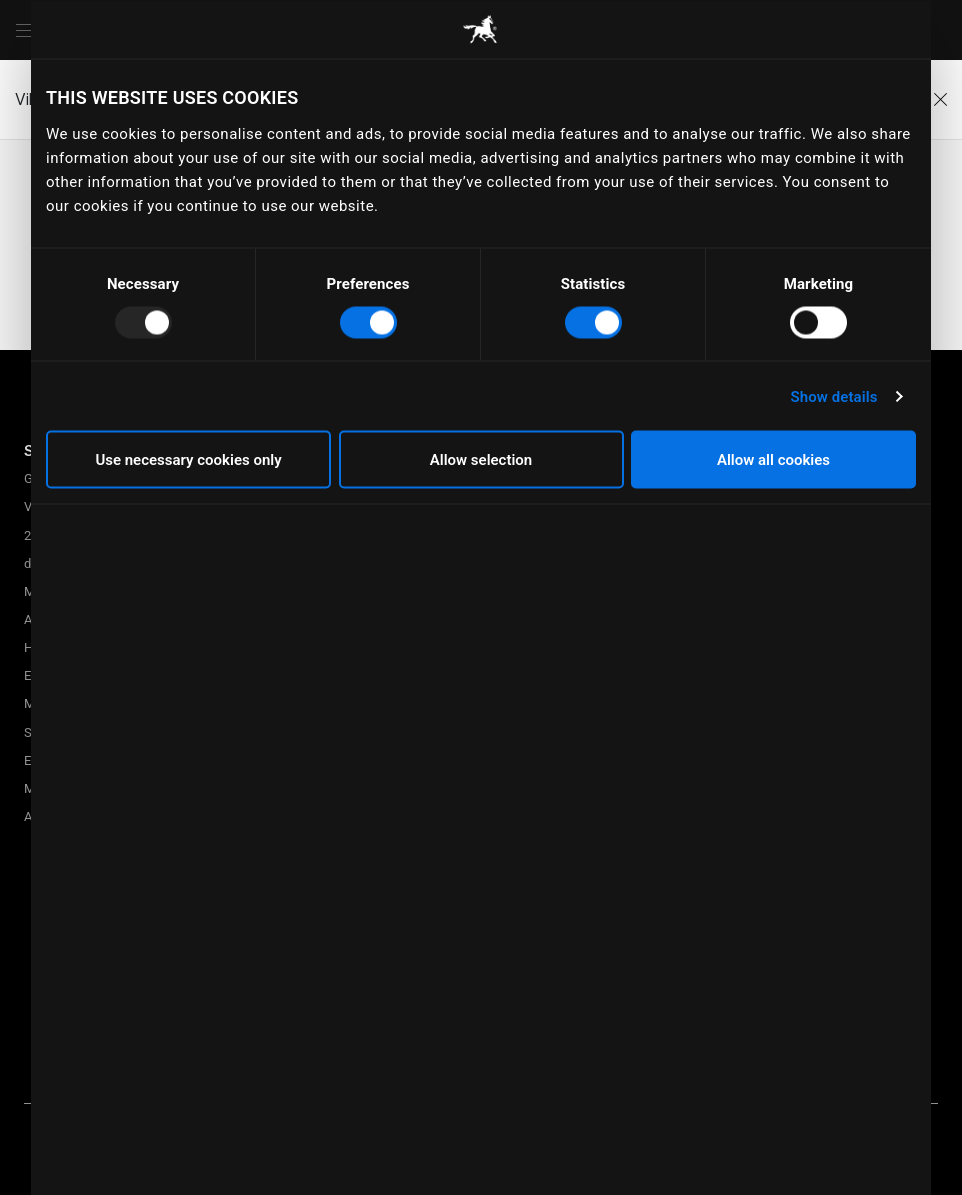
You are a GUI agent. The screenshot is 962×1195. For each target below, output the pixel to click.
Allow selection (481, 460)
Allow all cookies (773, 460)
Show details (833, 396)
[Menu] (24, 30)
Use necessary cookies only (188, 460)
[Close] (940, 100)
